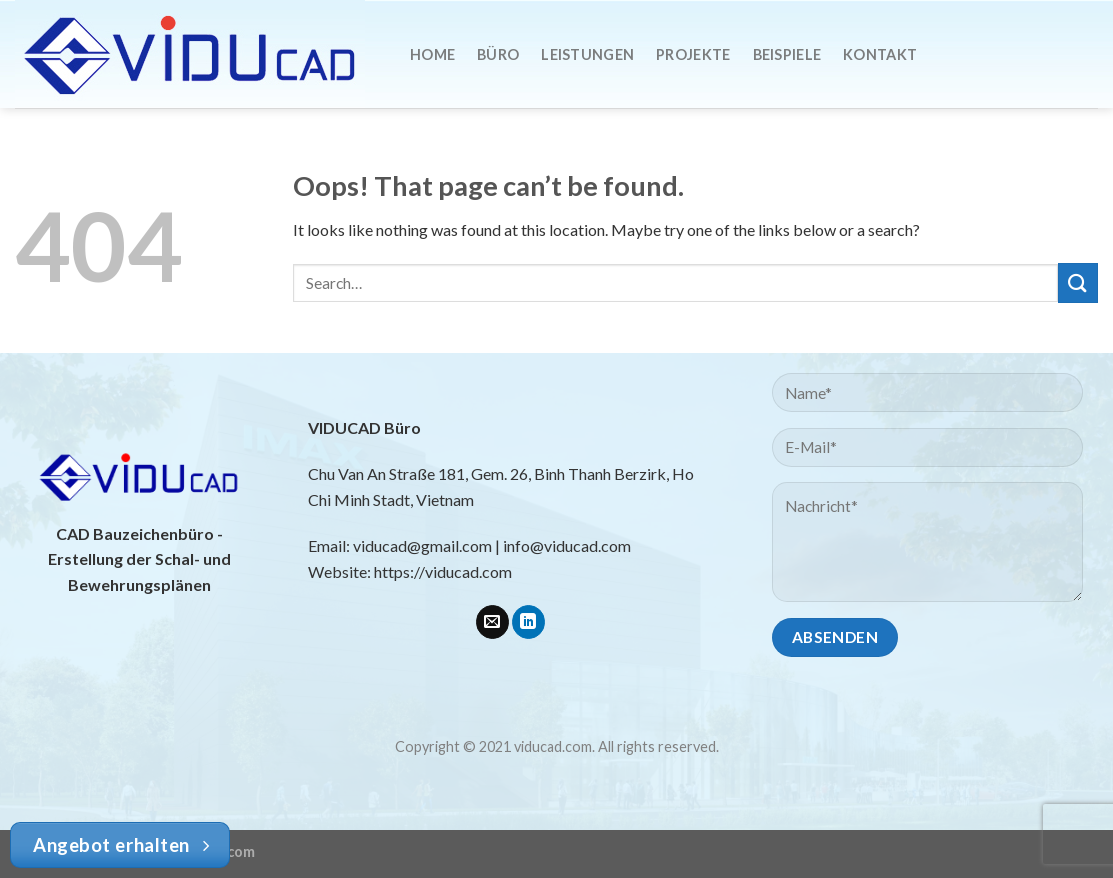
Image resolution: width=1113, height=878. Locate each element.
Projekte (693, 54)
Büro (498, 54)
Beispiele (787, 54)
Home (432, 54)
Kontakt (880, 54)
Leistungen (587, 54)
